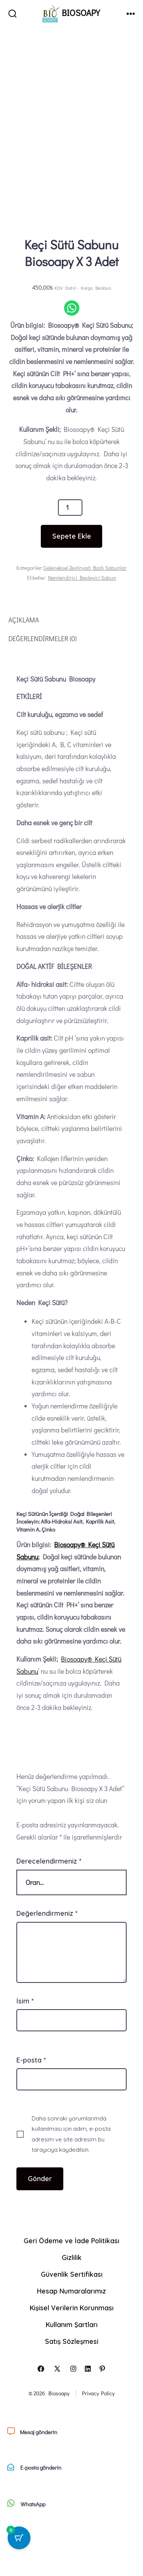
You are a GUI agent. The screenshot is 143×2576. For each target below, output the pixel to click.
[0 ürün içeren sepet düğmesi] (19, 2537)
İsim (25, 2051)
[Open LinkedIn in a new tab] (87, 2418)
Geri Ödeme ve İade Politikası (71, 2291)
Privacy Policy (98, 2443)
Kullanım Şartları (72, 2375)
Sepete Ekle (71, 586)
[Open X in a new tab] (57, 2418)
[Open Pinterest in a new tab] (102, 2418)
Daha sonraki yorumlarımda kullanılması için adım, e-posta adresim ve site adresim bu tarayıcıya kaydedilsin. (71, 2184)
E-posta (31, 2110)
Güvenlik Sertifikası (72, 2324)
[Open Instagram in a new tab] (73, 2418)
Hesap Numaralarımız (71, 2341)
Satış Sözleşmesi (71, 2391)
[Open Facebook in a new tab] (40, 2418)
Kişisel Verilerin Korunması (72, 2358)
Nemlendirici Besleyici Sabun (82, 627)
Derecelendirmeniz (48, 1911)
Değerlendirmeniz (46, 1963)
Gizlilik (72, 2307)
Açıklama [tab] (23, 670)
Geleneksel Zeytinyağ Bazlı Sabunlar (85, 618)
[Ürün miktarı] (70, 557)
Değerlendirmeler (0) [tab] (42, 689)
